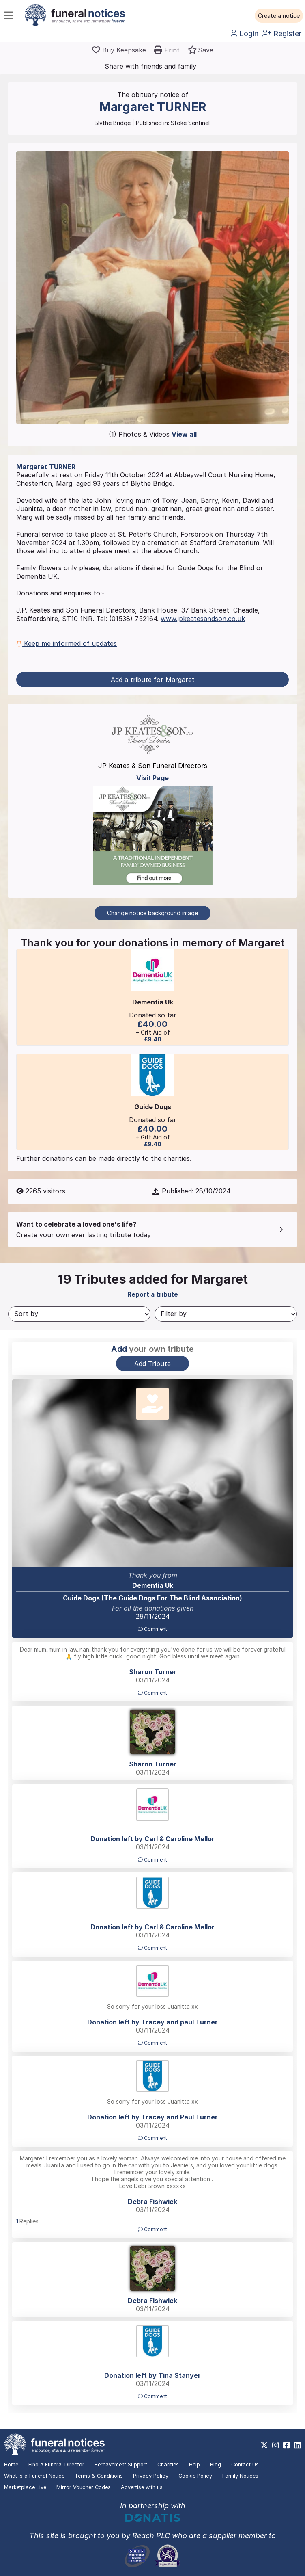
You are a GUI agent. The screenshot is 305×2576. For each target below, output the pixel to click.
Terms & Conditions (99, 2476)
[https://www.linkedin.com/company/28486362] (297, 2445)
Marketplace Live (25, 2487)
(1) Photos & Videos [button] (153, 434)
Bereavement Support (121, 2464)
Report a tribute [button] (152, 1294)
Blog (215, 2464)
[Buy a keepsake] (119, 50)
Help (194, 2464)
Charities (168, 2464)
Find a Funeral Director (56, 2464)
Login (244, 33)
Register (281, 33)
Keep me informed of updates (66, 643)
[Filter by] (226, 1314)
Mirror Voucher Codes (83, 2487)
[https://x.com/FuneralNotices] (264, 2445)
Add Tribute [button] (152, 1363)
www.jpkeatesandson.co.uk (203, 619)
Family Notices (240, 2476)
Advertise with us (142, 2487)
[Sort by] (79, 1314)
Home (11, 2464)
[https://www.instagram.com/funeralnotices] (275, 2445)
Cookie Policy (195, 2476)
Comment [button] (152, 1629)
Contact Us (245, 2464)
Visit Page (152, 778)
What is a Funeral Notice (34, 2476)
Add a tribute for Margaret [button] (153, 679)
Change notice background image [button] (152, 912)
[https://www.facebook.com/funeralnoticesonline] (286, 2445)
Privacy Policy (150, 2476)
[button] (279, 16)
